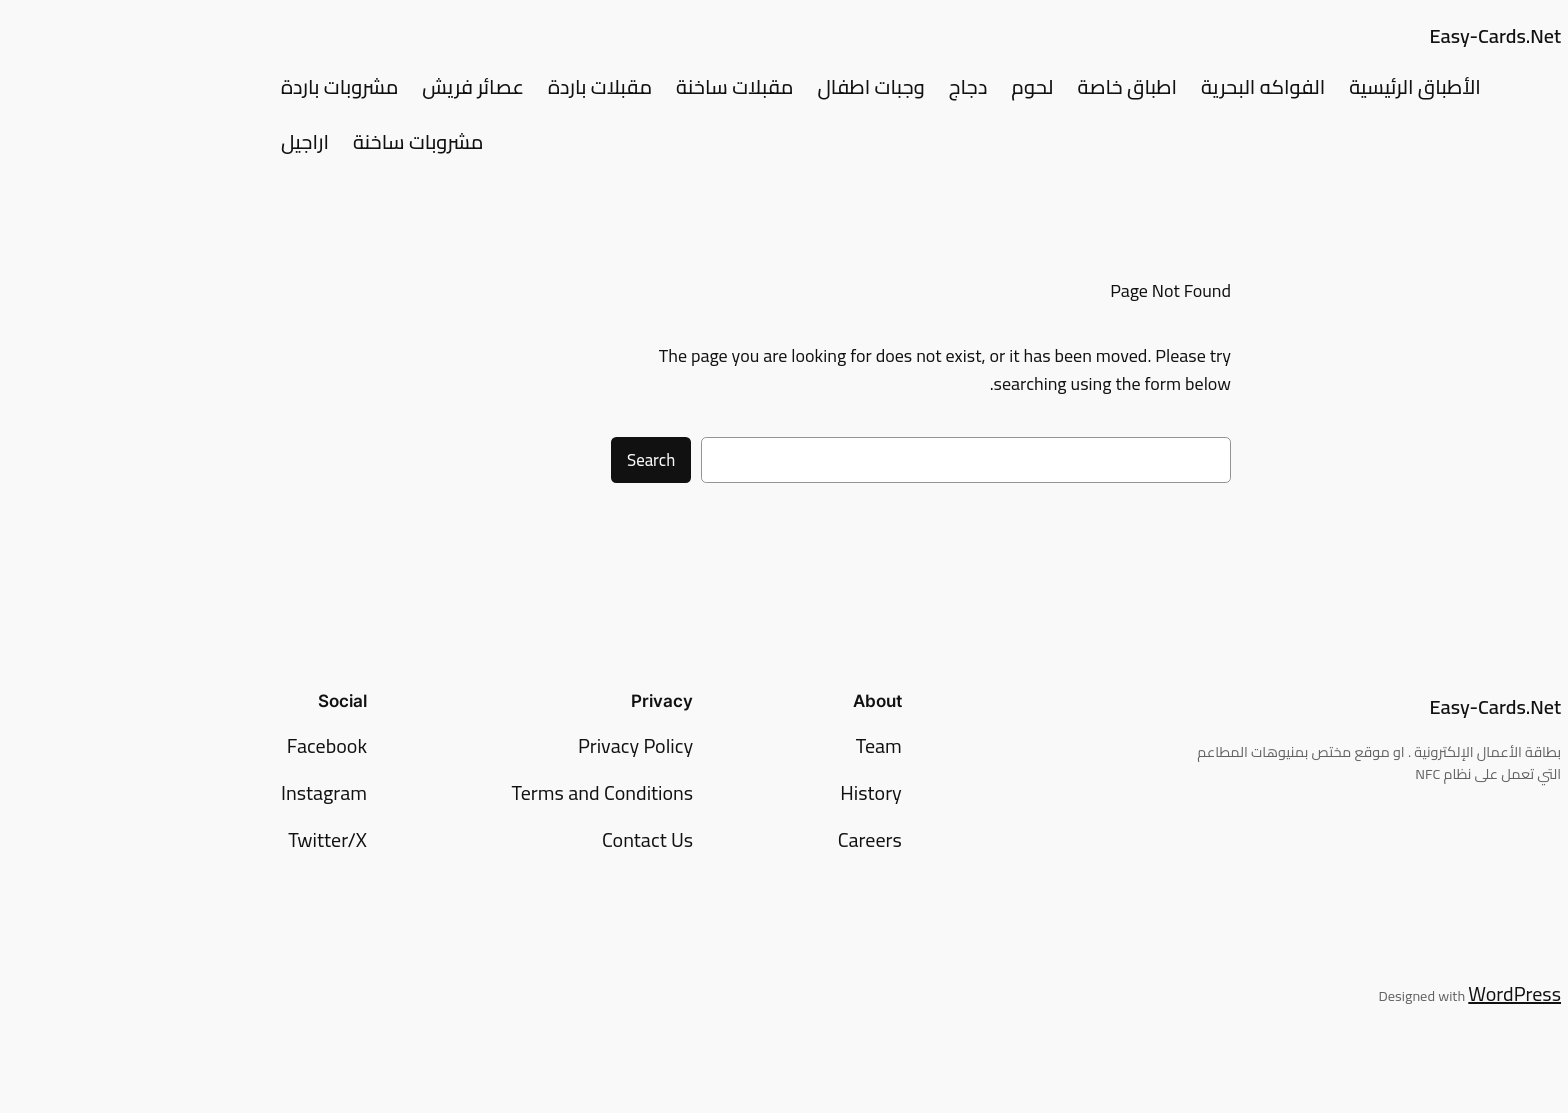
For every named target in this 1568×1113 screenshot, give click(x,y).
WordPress (1377, 993)
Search (514, 460)
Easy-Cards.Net (1358, 35)
